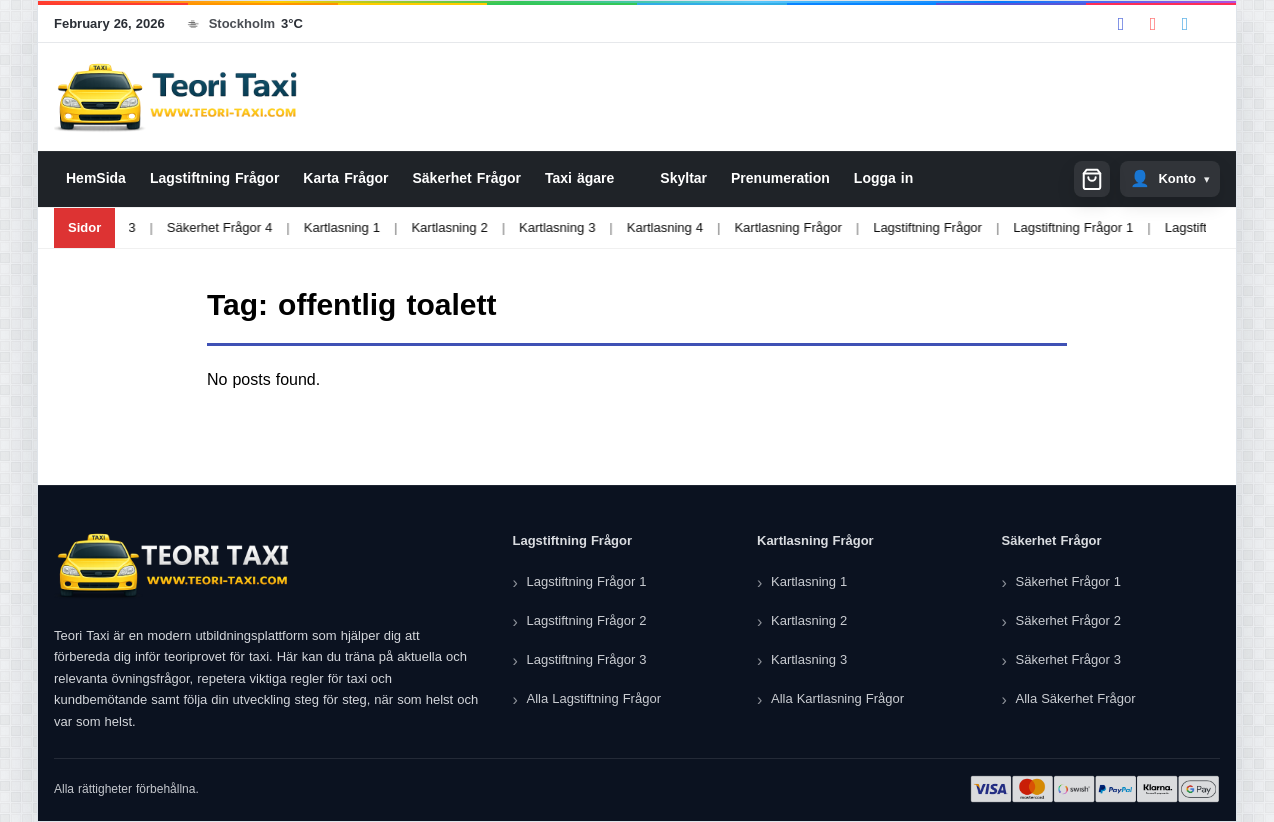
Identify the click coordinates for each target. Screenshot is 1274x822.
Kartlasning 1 (310, 228)
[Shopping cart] (1092, 179)
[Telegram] (1185, 24)
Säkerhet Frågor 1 (1069, 581)
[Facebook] (1121, 24)
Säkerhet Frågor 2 (1069, 620)
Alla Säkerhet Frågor (1076, 698)
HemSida (96, 178)
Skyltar (683, 178)
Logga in (883, 178)
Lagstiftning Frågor (214, 178)
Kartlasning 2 (418, 228)
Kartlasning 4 (633, 228)
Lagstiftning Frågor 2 (1193, 228)
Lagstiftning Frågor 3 (587, 659)
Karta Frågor (345, 178)
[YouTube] (1153, 24)
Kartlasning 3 (526, 228)
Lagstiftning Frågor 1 (1042, 228)
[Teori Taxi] (174, 565)
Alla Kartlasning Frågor (837, 698)
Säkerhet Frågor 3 (1069, 659)
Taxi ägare (579, 178)
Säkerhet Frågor (467, 178)
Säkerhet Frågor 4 (188, 228)
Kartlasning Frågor (756, 228)
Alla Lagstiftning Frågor (594, 698)
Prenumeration (780, 178)
